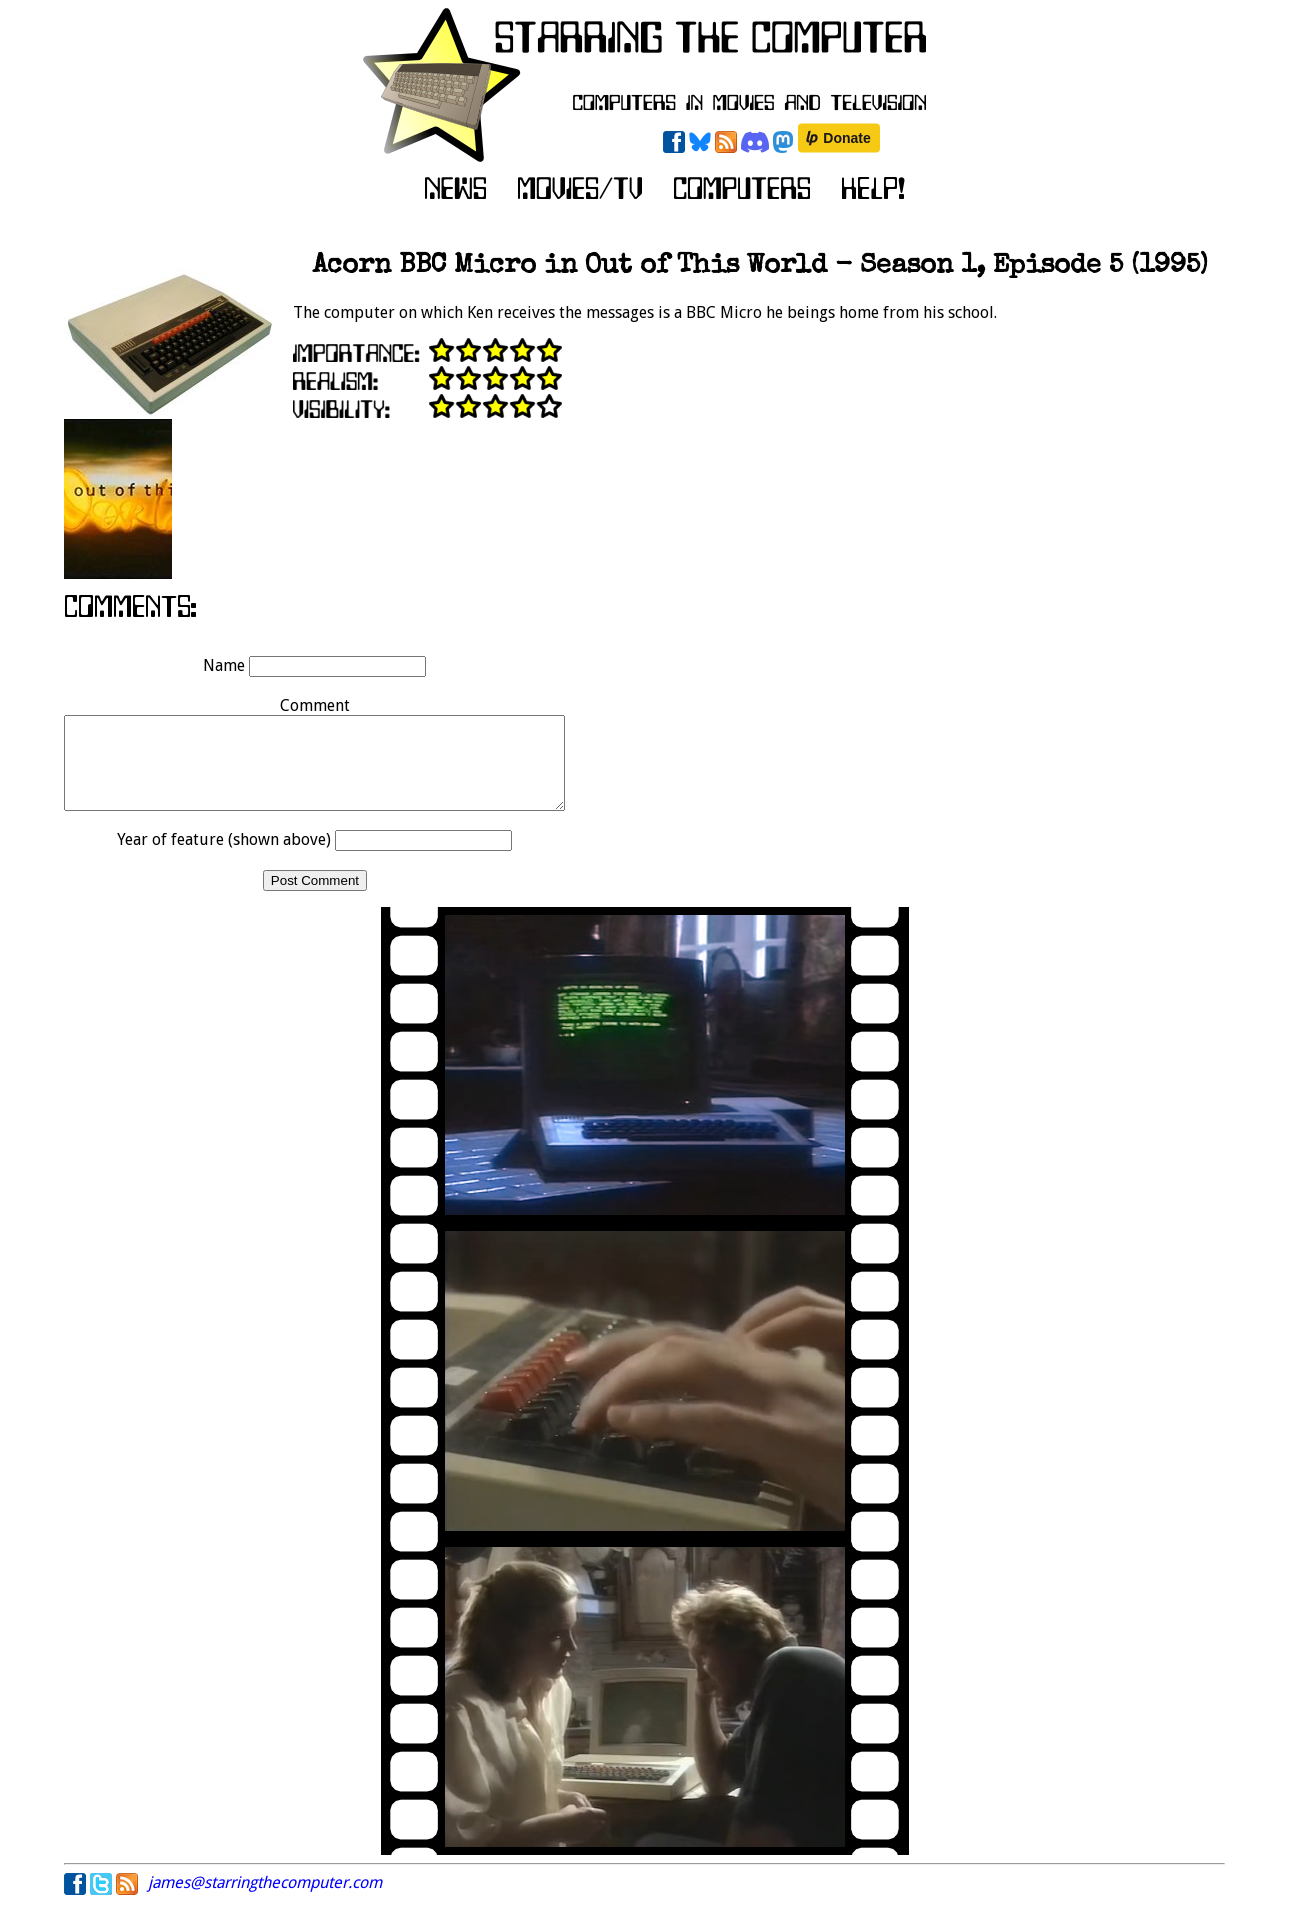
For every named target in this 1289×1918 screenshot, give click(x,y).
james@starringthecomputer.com (265, 1900)
